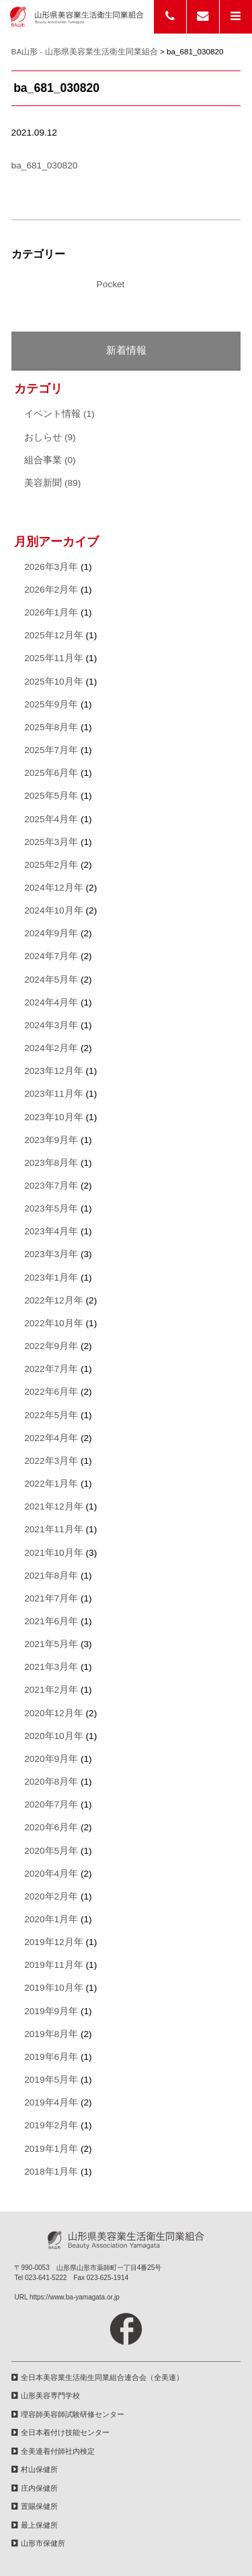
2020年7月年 (51, 1804)
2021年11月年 (53, 1529)
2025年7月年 (51, 750)
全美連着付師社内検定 (58, 2451)
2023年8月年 (51, 1163)
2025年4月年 (51, 819)
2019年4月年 (51, 2102)
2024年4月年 (51, 1002)
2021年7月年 (51, 1598)
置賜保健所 (39, 2506)
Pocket (111, 284)
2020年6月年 (51, 1827)
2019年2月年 (51, 2125)
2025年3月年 (51, 842)
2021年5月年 (51, 1644)
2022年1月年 (51, 1484)
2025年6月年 (51, 773)
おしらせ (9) (49, 437)
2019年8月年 (51, 2034)
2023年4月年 (51, 1231)
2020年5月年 (51, 1851)
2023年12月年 (53, 1071)
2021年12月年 (53, 1506)
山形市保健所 (43, 2543)
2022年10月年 (53, 1323)
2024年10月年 (53, 910)
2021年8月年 (51, 1576)
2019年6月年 (51, 2057)
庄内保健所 (39, 2488)
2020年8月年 (51, 1782)
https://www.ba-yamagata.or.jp (75, 2297)
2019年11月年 (53, 1965)
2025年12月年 (53, 635)
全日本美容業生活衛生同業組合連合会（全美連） (102, 2377)
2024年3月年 (51, 1025)
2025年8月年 (51, 727)
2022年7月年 (51, 1369)
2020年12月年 (53, 1713)
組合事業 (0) (49, 460)
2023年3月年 (51, 1254)
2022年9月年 (51, 1346)
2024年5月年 (51, 980)
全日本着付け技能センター (65, 2432)
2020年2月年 (51, 1896)
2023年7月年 (51, 1186)
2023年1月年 (51, 1278)
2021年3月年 (51, 1667)
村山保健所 (39, 2469)
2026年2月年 (51, 590)
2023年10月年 (53, 1117)
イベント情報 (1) (59, 414)
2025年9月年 (51, 704)
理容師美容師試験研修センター (72, 2414)
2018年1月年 (51, 2172)
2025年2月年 (51, 865)
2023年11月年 (53, 1094)
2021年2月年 (51, 1690)
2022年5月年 (51, 1415)
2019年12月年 (53, 1942)
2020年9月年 (51, 1759)
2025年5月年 (51, 796)
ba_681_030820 (44, 165)
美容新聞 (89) (52, 483)
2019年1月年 (51, 2149)
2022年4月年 (51, 1438)
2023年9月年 (51, 1140)
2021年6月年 (51, 1621)
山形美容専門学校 (50, 2395)
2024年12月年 (53, 888)
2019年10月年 (53, 1988)
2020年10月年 (53, 1736)
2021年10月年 (53, 1553)
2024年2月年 (51, 1048)
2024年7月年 (51, 956)
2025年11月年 (53, 658)
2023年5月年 (51, 1208)
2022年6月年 (51, 1392)
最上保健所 (39, 2525)
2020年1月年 (51, 1919)
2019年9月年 (51, 2011)
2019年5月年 (51, 2080)
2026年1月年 (51, 612)
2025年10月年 (53, 682)
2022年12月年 (53, 1300)
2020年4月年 (51, 1874)
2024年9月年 (51, 933)
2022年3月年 (51, 1461)
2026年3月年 (51, 567)
